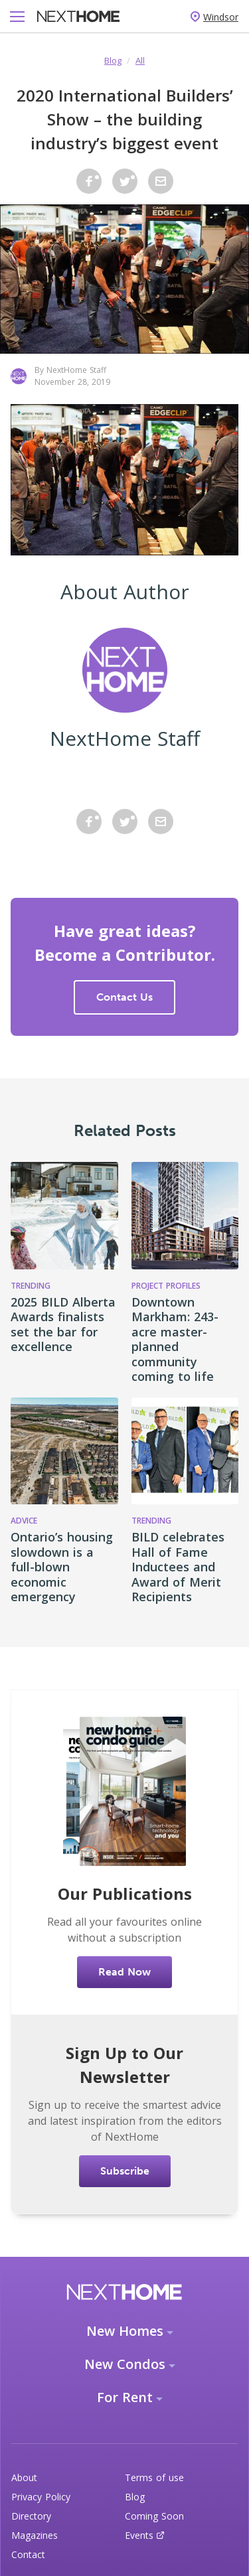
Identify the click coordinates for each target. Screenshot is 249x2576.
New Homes (124, 2331)
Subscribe (124, 2171)
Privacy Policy (40, 2496)
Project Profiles (166, 1285)
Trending (30, 1285)
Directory (31, 2516)
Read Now (124, 1972)
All (140, 60)
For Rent (125, 2397)
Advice (24, 1520)
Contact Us (124, 997)
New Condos (124, 2364)
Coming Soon (154, 2516)
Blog (113, 60)
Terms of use (154, 2477)
